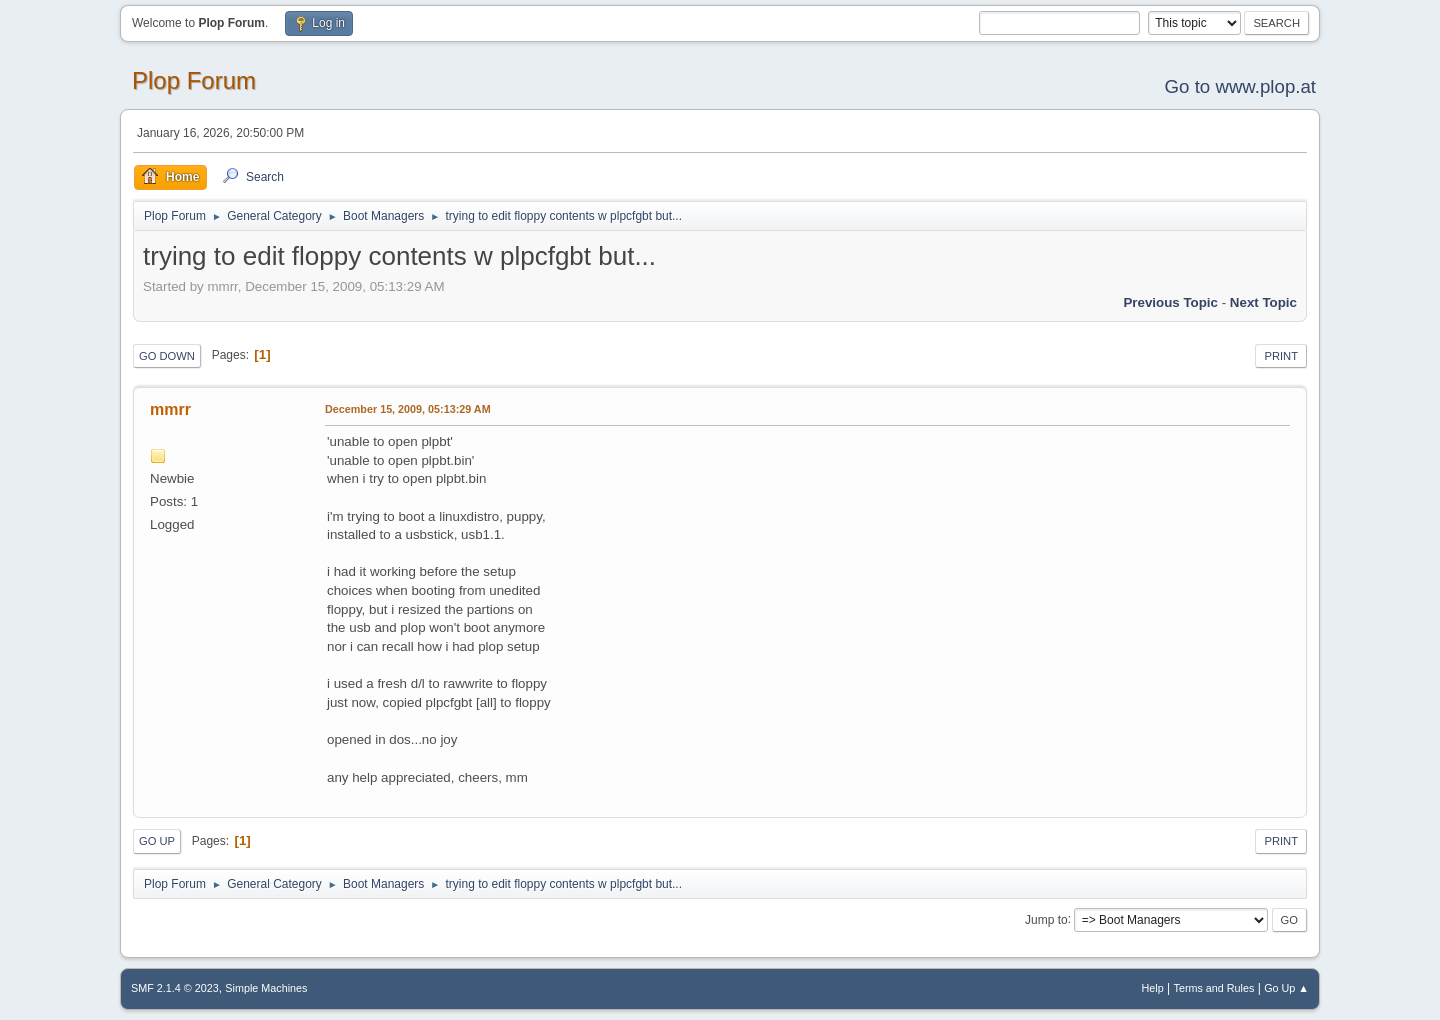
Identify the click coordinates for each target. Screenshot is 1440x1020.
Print (1281, 356)
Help (1153, 988)
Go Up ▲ (1286, 988)
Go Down (167, 356)
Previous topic (1170, 302)
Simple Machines (266, 988)
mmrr (170, 409)
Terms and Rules (1214, 988)
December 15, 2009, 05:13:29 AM (408, 409)
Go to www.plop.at (1240, 86)
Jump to (1046, 919)
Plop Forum (194, 80)
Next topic (1263, 302)
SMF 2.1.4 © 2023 (175, 988)
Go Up (157, 841)
